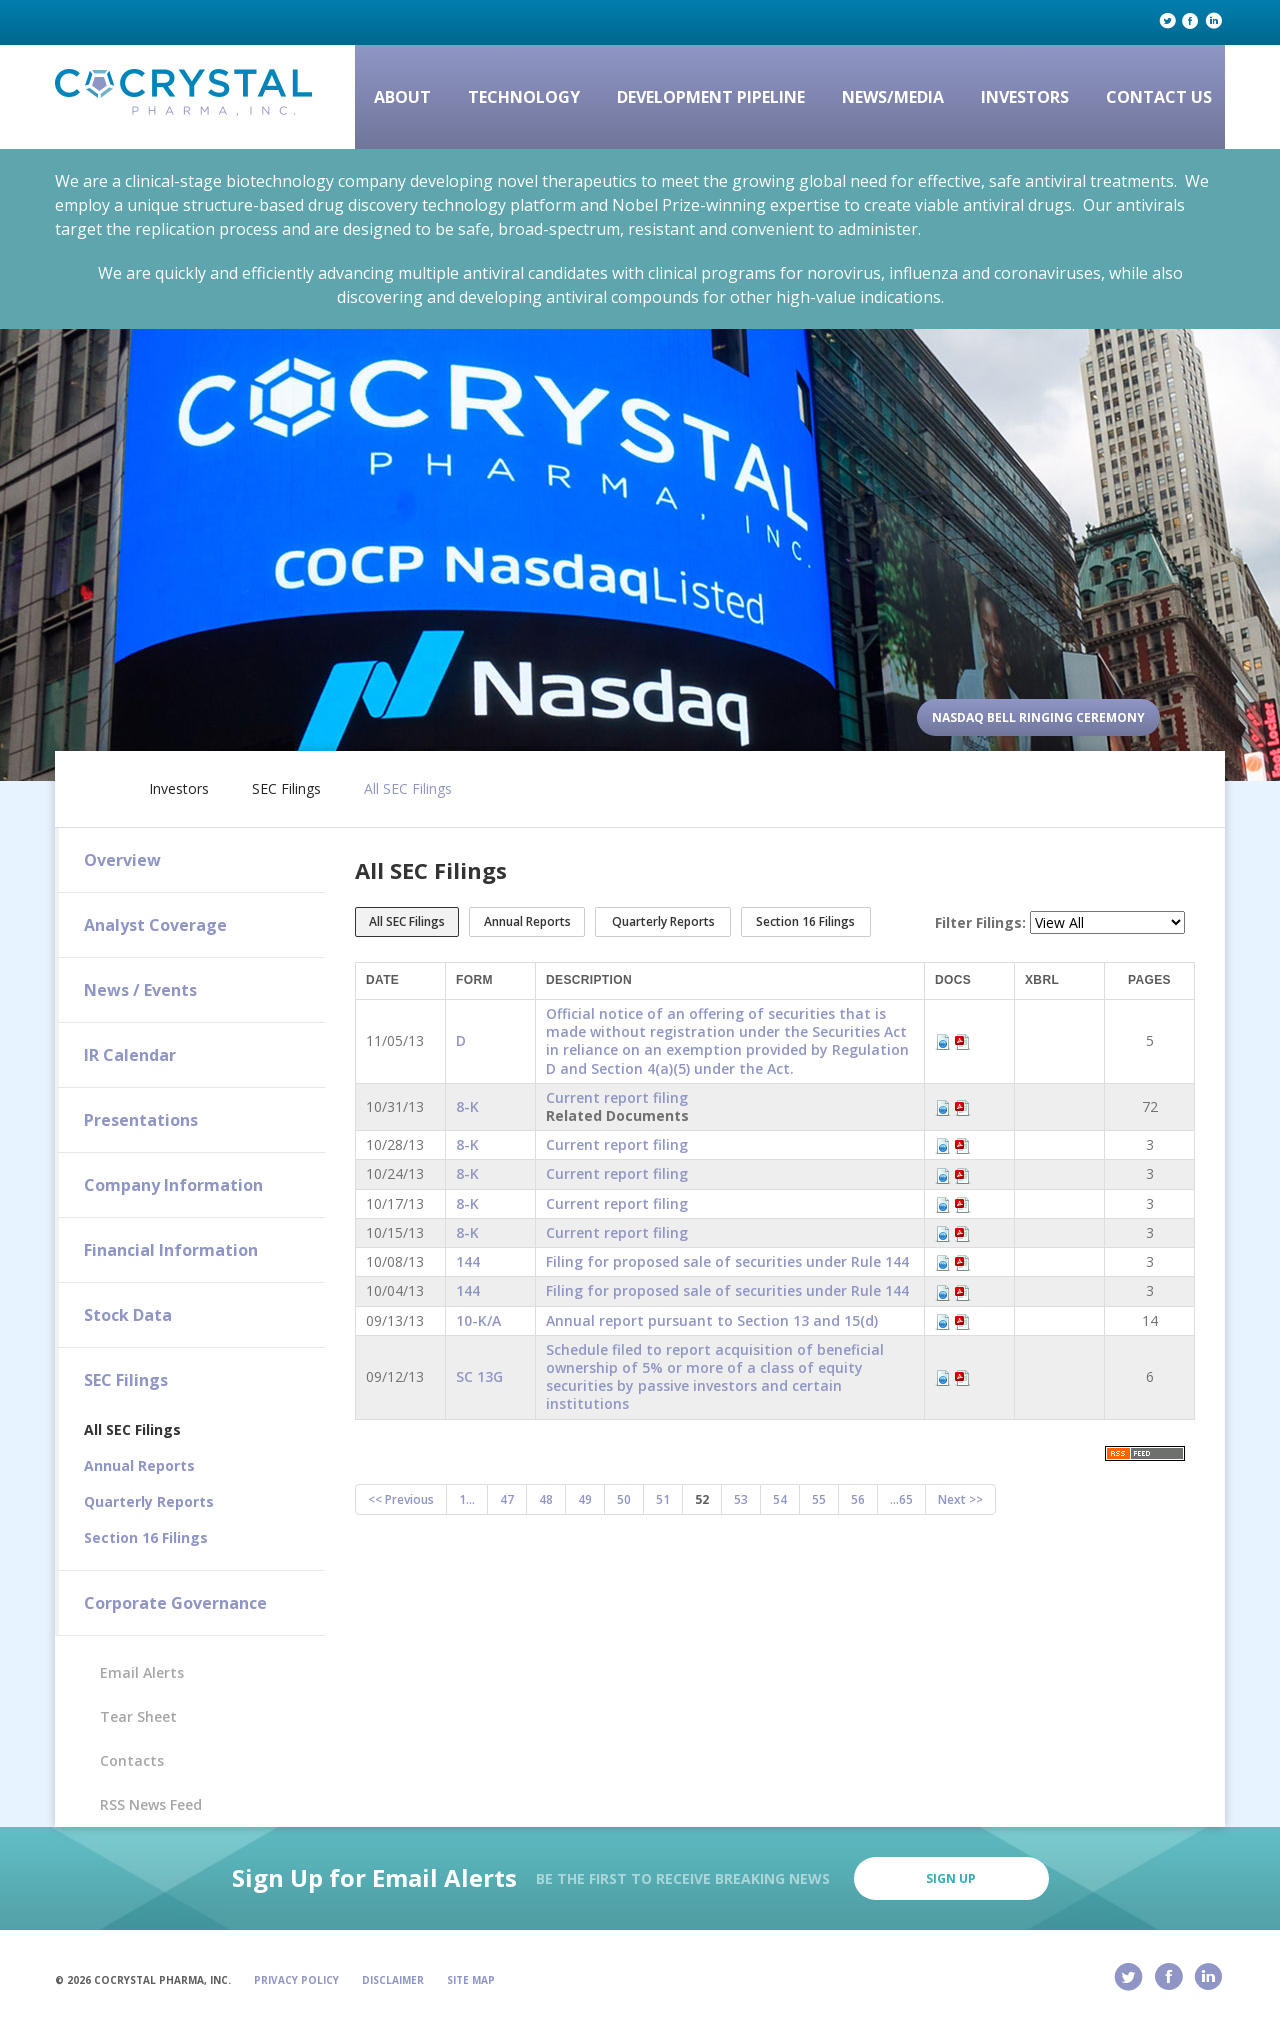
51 (663, 1499)
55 (819, 1499)
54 (780, 1499)
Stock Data (128, 1315)
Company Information (173, 1185)
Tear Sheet (138, 1716)
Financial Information (171, 1250)
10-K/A (478, 1320)
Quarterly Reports (149, 1501)
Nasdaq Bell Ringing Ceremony (1038, 717)
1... (467, 1499)
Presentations (141, 1120)
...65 (901, 1499)
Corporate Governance (175, 1603)
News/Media (893, 97)
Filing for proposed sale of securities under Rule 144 (727, 1261)
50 (624, 1499)
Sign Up (951, 1878)
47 (507, 1499)
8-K (467, 1106)
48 (546, 1499)
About (402, 97)
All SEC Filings (408, 789)
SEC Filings (286, 789)
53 (741, 1499)
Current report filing (617, 1097)
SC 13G (479, 1376)
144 (468, 1261)
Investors (1025, 97)
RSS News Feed (151, 1804)
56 (858, 1499)
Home (97, 785)
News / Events (140, 990)
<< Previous (401, 1499)
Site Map (471, 1980)
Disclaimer (393, 1980)
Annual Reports (139, 1465)
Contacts (132, 1760)
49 (585, 1499)
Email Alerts (142, 1672)
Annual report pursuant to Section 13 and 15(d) (712, 1320)
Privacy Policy (296, 1980)
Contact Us (1159, 97)
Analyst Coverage (155, 925)
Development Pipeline (711, 97)
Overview (122, 860)
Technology (524, 97)
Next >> (960, 1499)
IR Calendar (130, 1055)
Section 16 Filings (146, 1537)
